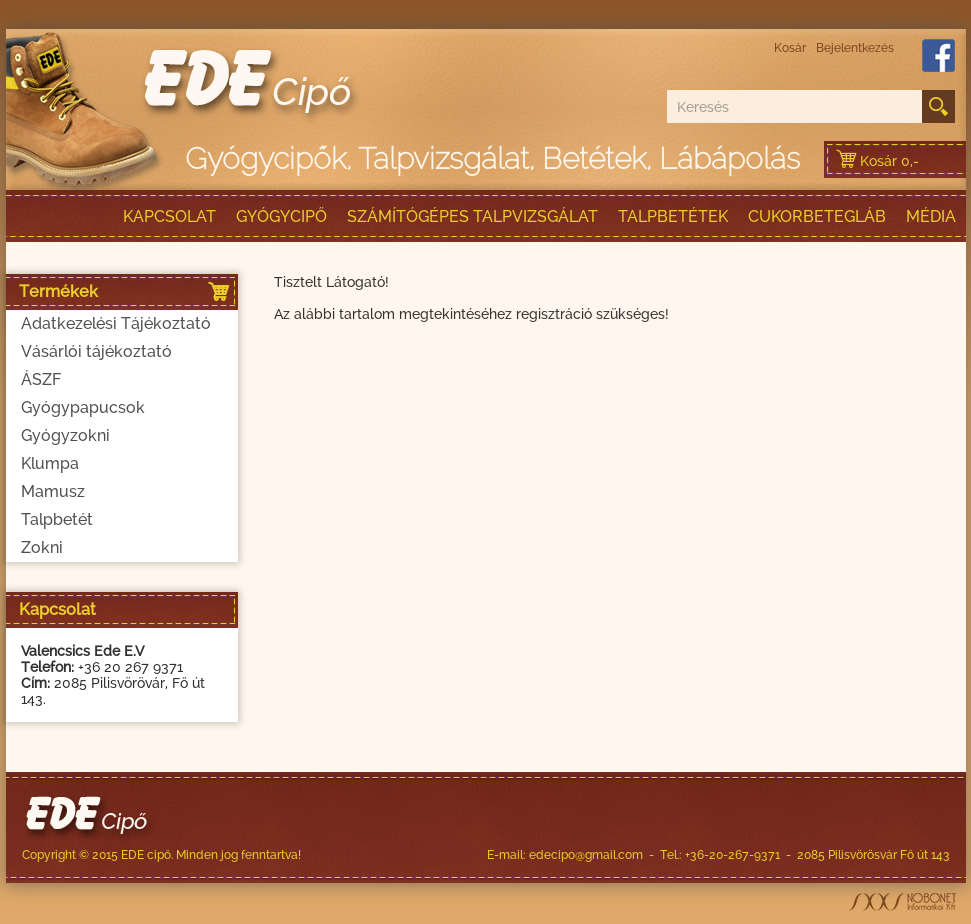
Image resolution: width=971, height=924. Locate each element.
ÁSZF (41, 379)
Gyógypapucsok (83, 407)
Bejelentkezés (855, 48)
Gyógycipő (281, 216)
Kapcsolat (169, 216)
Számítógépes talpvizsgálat (472, 216)
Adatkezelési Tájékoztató (116, 323)
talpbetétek (673, 216)
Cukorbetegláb (817, 216)
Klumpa (50, 463)
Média (931, 216)
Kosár (790, 48)
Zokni (42, 547)
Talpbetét (57, 519)
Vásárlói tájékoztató (96, 351)
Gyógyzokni (65, 435)
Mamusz (53, 491)
